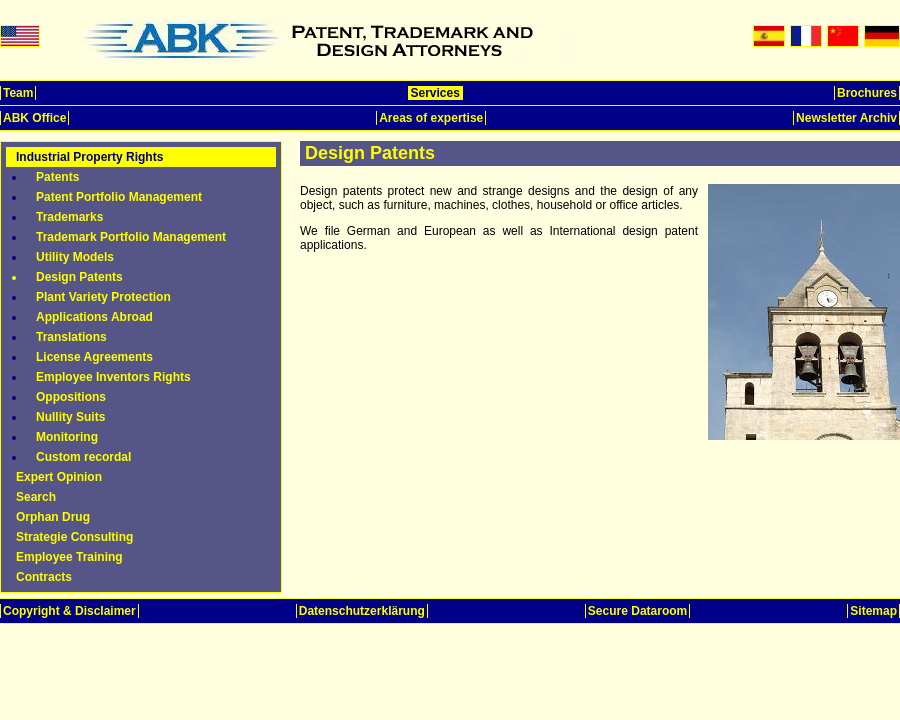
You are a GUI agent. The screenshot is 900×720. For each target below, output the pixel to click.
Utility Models (75, 257)
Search (36, 497)
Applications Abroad (94, 317)
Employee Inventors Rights (113, 377)
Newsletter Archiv (846, 118)
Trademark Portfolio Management (131, 237)
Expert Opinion (59, 477)
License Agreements (94, 357)
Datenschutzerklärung (362, 611)
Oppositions (71, 397)
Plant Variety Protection (103, 297)
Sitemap (873, 611)
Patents (57, 177)
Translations (71, 337)
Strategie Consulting (74, 537)
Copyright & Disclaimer (69, 611)
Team (18, 93)
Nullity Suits (70, 417)
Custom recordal (83, 457)
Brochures (867, 93)
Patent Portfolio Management (119, 197)
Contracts (44, 577)
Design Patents (79, 277)
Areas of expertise (431, 118)
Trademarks (69, 217)
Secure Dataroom (637, 611)
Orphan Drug (53, 517)
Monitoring (67, 437)
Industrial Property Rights (89, 157)
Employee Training (69, 557)
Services (435, 93)
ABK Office (34, 118)
